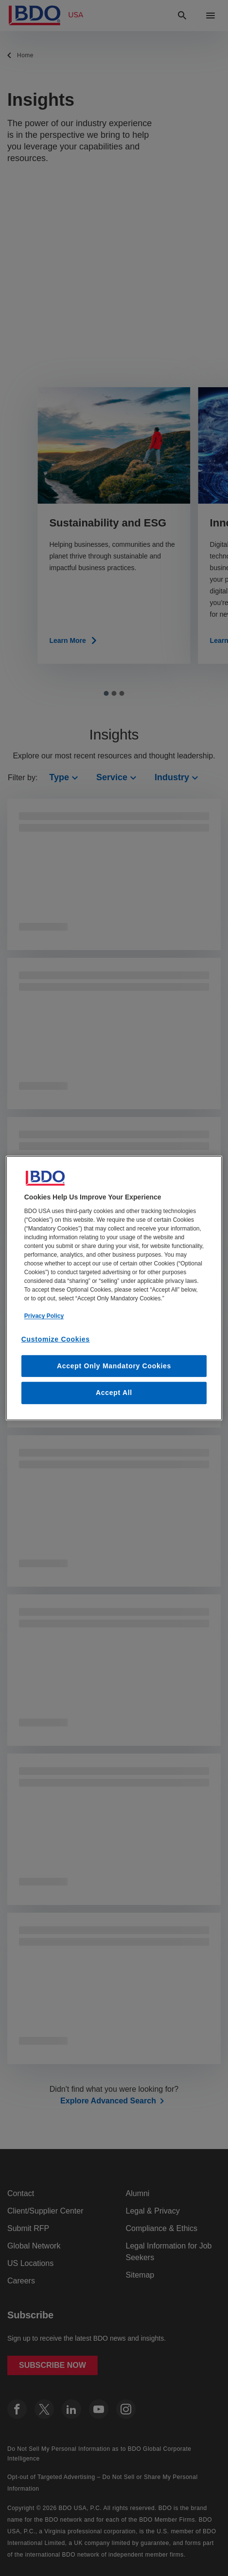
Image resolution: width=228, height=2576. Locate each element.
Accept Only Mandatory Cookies (114, 1366)
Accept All (114, 1392)
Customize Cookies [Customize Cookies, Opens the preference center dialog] (55, 1339)
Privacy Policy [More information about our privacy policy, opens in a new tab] (44, 1316)
